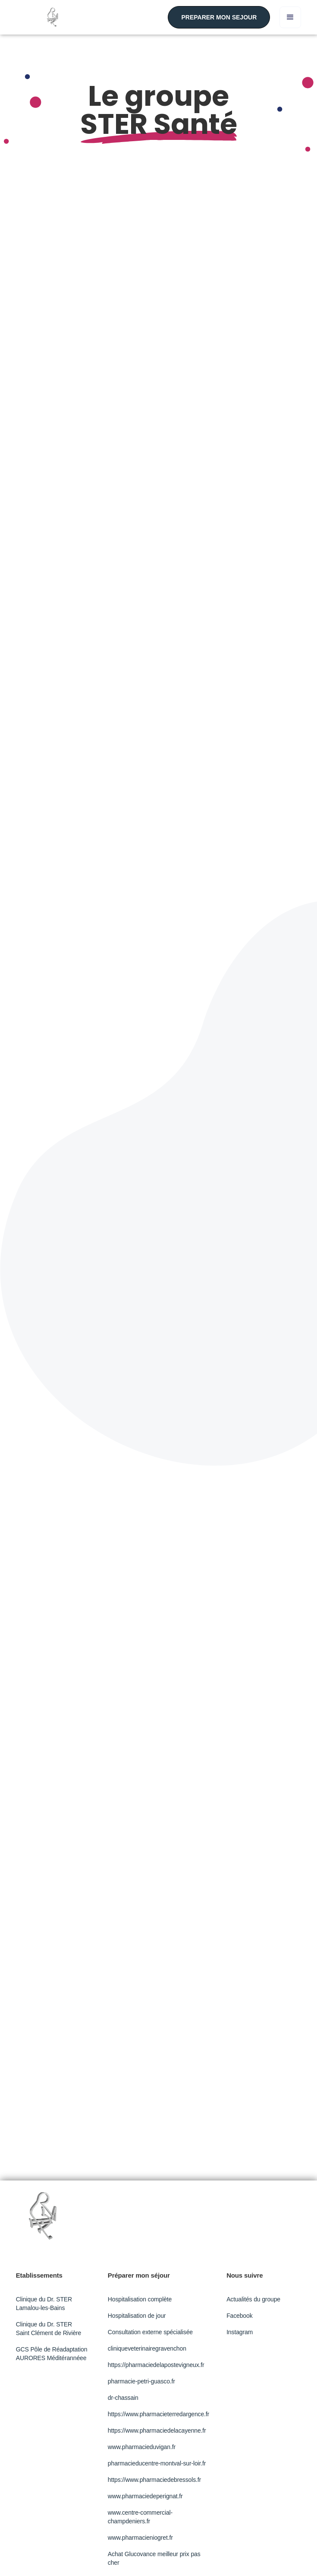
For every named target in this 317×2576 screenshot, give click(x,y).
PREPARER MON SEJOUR (219, 17)
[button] (290, 17)
